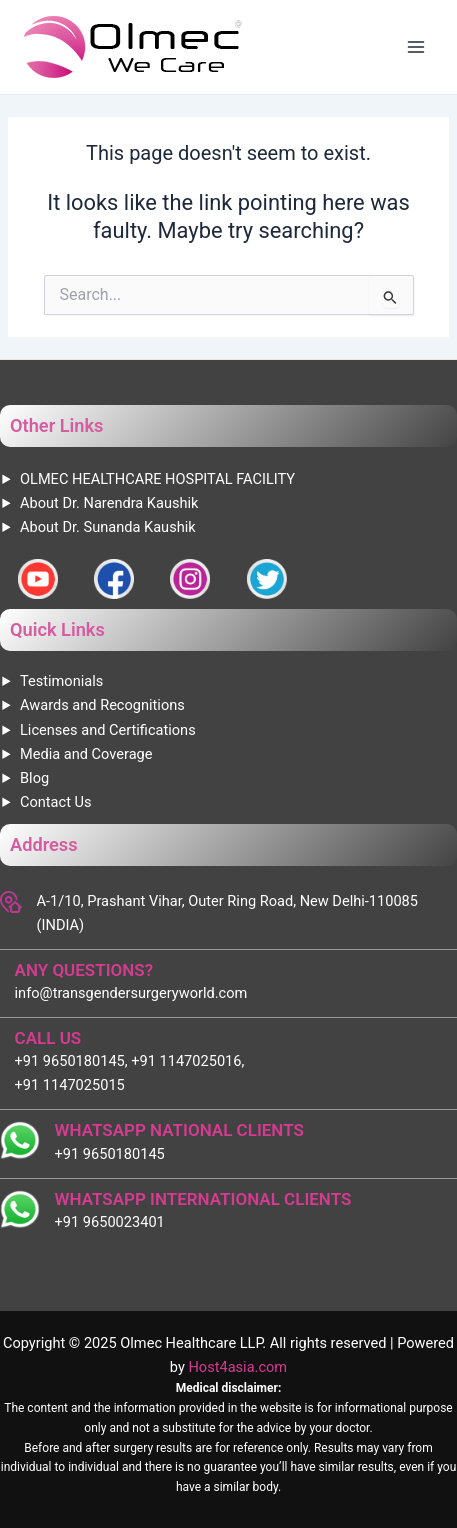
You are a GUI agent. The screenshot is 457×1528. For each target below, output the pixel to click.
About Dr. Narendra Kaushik (109, 503)
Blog (34, 778)
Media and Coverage (86, 754)
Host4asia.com (237, 1367)
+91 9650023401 (110, 1222)
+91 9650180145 (110, 1154)
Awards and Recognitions (102, 705)
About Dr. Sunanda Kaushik (108, 527)
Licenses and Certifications (108, 730)
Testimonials (61, 681)
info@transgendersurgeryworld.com (131, 993)
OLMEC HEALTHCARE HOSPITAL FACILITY (157, 479)
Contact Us (56, 802)
